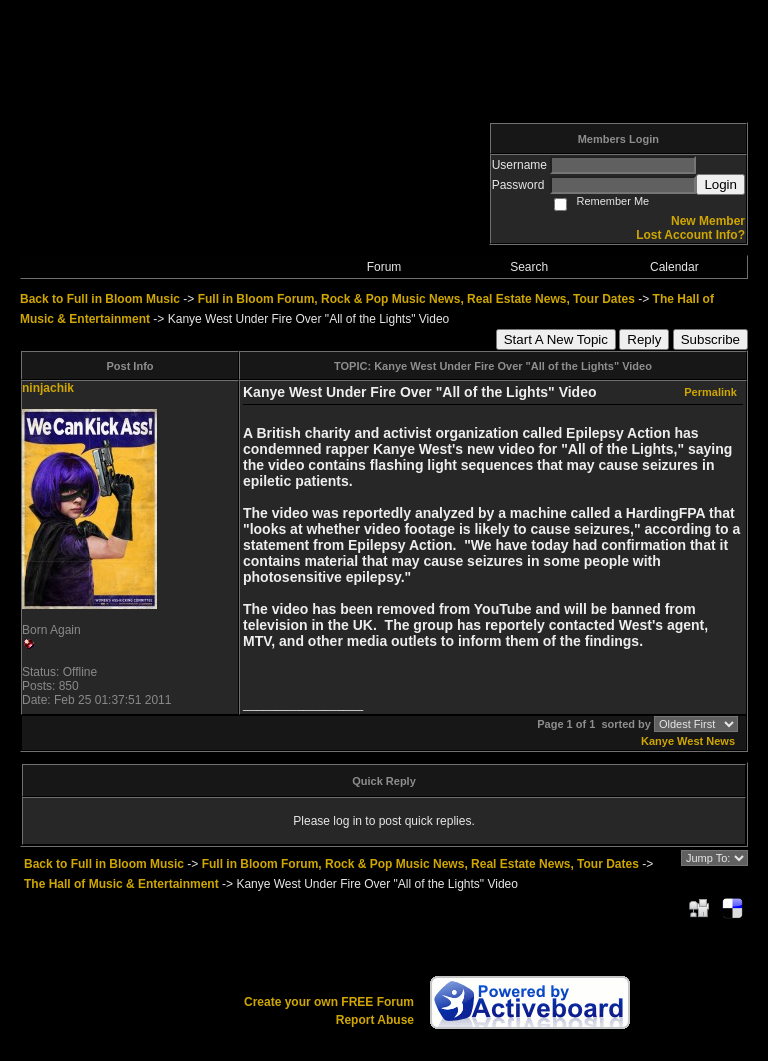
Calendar (674, 267)
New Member (708, 221)
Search (529, 267)
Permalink (710, 392)
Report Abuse (375, 1020)
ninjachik (48, 388)
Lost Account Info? (690, 235)
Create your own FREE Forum (329, 1002)
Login (720, 184)
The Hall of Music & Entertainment (121, 884)
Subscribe (710, 339)
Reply (644, 339)
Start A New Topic (556, 339)
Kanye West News (688, 741)
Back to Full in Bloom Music (100, 299)
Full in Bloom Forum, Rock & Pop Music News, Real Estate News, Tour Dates (416, 299)
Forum (384, 267)
